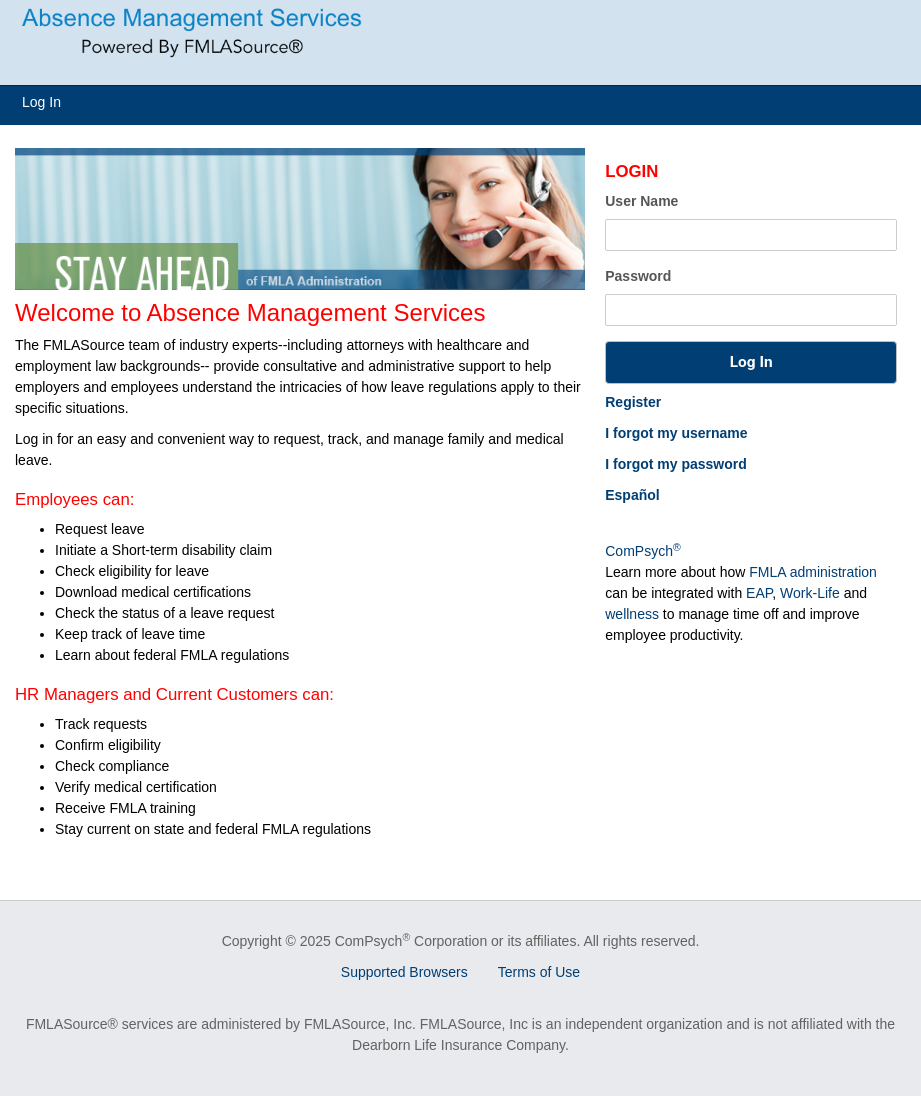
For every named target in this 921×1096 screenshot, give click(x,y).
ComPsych (642, 551)
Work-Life (810, 593)
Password (638, 276)
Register (633, 402)
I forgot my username (676, 433)
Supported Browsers (404, 972)
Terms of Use (539, 972)
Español (632, 495)
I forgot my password (676, 464)
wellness (632, 614)
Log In (41, 102)
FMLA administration (813, 572)
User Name (641, 201)
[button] (751, 362)
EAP (759, 593)
